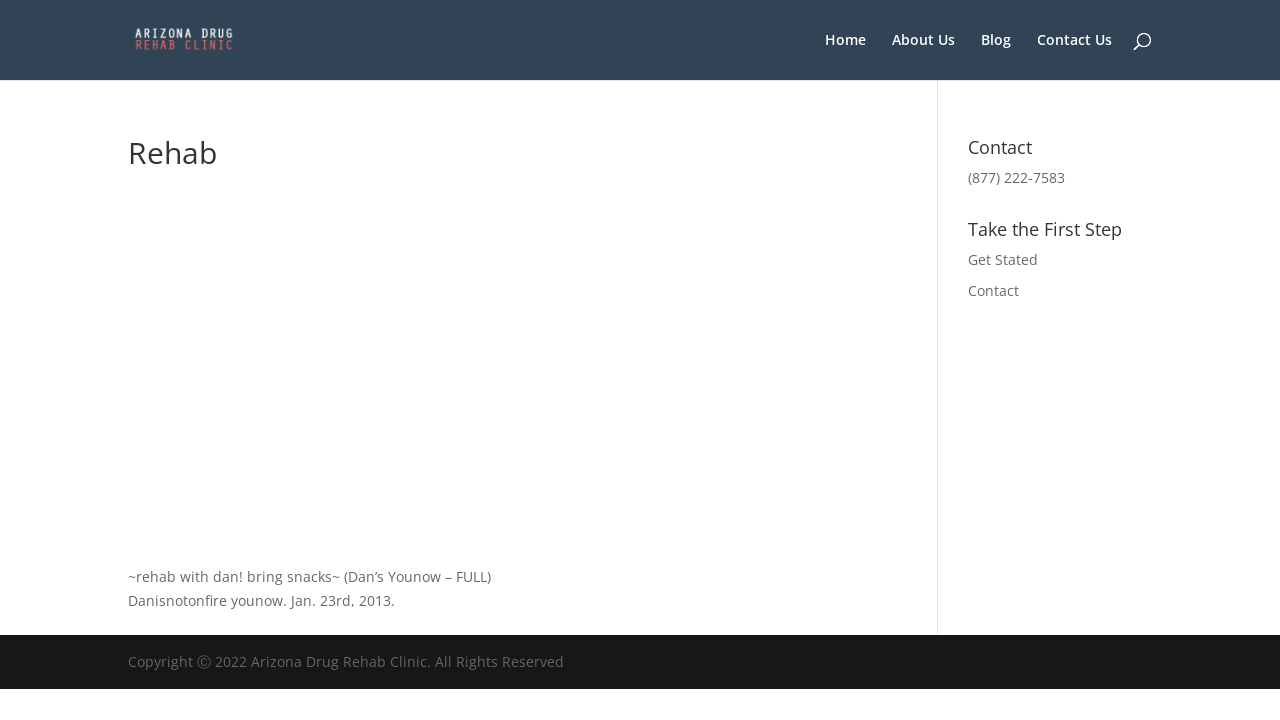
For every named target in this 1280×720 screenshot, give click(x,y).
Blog (996, 41)
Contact (993, 290)
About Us (923, 41)
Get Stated (1003, 259)
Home (845, 41)
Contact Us (1074, 41)
